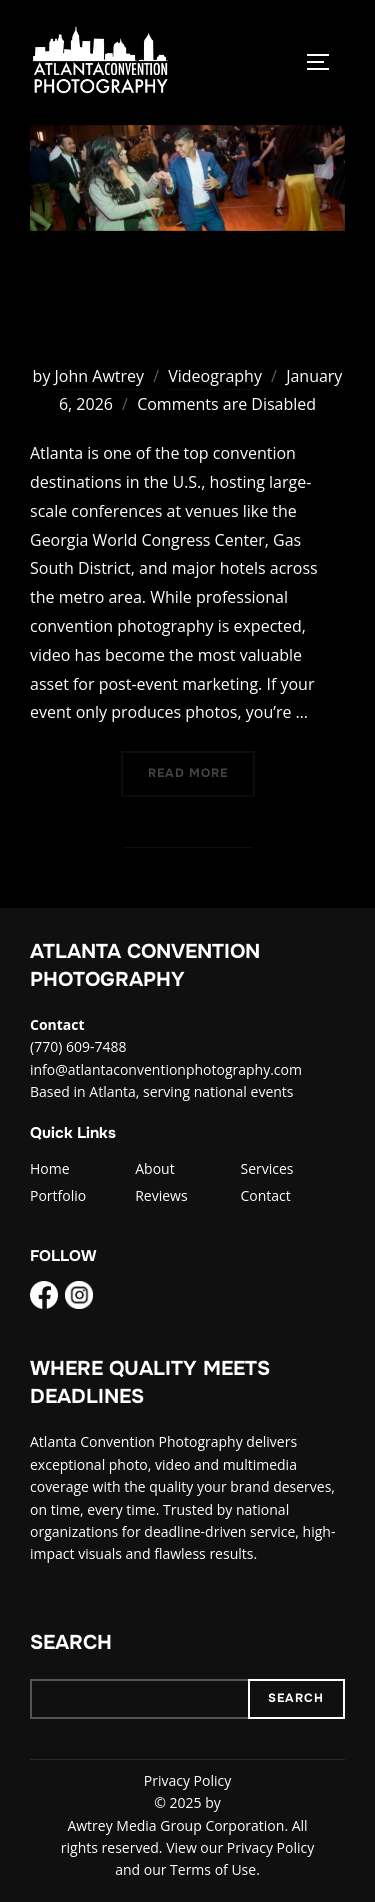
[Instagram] (79, 1298)
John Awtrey (99, 376)
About (154, 1168)
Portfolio (58, 1195)
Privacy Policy (187, 1780)
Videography (215, 376)
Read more (201, 771)
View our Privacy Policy (240, 1847)
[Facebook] (44, 1298)
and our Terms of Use (185, 1869)
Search (71, 1642)
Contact (265, 1195)
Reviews (161, 1195)
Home (50, 1168)
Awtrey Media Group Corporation (175, 1825)
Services (266, 1168)
